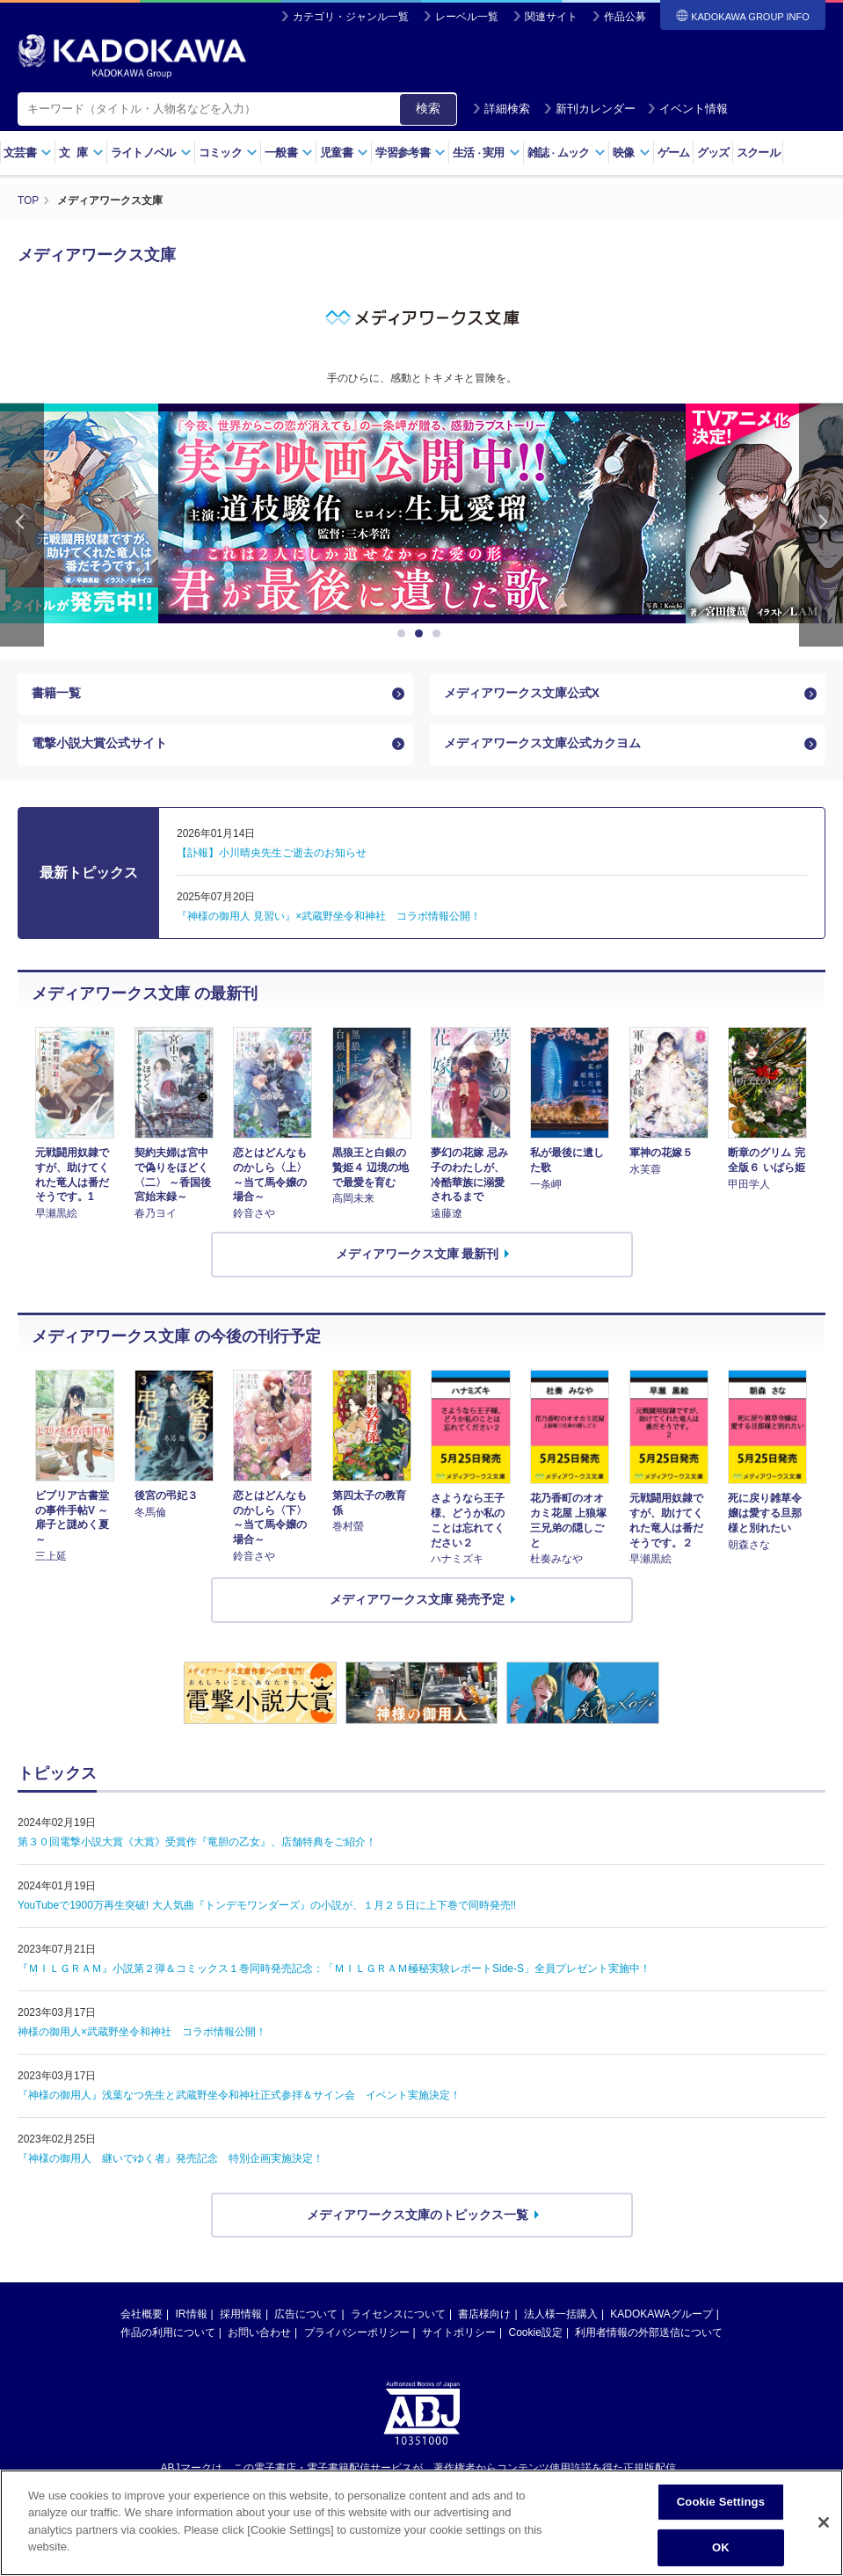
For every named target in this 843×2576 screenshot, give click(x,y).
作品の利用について (167, 2335)
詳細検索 (501, 108)
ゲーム (674, 152)
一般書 (289, 152)
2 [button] (422, 633)
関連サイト (551, 17)
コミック (228, 152)
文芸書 (28, 152)
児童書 (344, 152)
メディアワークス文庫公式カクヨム (542, 745)
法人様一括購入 (561, 2316)
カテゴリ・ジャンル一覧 (351, 17)
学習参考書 (410, 152)
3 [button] (439, 633)
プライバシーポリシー (357, 2335)
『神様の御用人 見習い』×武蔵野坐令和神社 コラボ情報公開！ (329, 919)
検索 (428, 108)
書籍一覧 (56, 694)
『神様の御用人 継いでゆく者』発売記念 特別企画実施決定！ (170, 2160)
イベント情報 (687, 108)
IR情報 (191, 2316)
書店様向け (484, 2316)
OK (721, 2547)
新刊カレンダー (589, 108)
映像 (631, 152)
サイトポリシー (459, 2335)
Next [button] (821, 524)
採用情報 (241, 2316)
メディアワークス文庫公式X (522, 694)
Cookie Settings (721, 2501)
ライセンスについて (398, 2316)
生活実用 (486, 152)
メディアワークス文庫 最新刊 (417, 1256)
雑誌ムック (566, 152)
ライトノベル (151, 152)
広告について (306, 2316)
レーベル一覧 (466, 17)
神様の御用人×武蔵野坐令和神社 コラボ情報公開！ (142, 2033)
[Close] (823, 2522)
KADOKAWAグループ (661, 2316)
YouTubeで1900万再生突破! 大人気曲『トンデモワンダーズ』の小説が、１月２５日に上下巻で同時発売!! (267, 1907)
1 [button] (404, 633)
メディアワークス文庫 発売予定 (417, 1602)
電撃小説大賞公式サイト (99, 745)
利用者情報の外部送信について (649, 2335)
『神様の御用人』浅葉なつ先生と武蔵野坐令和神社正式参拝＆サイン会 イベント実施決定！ (239, 2097)
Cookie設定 (536, 2335)
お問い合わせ (259, 2335)
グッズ (713, 152)
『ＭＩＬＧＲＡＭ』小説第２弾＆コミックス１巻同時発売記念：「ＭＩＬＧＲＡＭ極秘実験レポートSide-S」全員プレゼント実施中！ (334, 1970)
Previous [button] (22, 524)
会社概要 (141, 2316)
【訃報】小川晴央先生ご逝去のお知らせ (272, 855)
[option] (422, 512)
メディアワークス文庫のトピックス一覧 (417, 2216)
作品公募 (625, 17)
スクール (758, 152)
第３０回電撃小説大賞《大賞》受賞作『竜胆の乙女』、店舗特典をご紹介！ (197, 1843)
